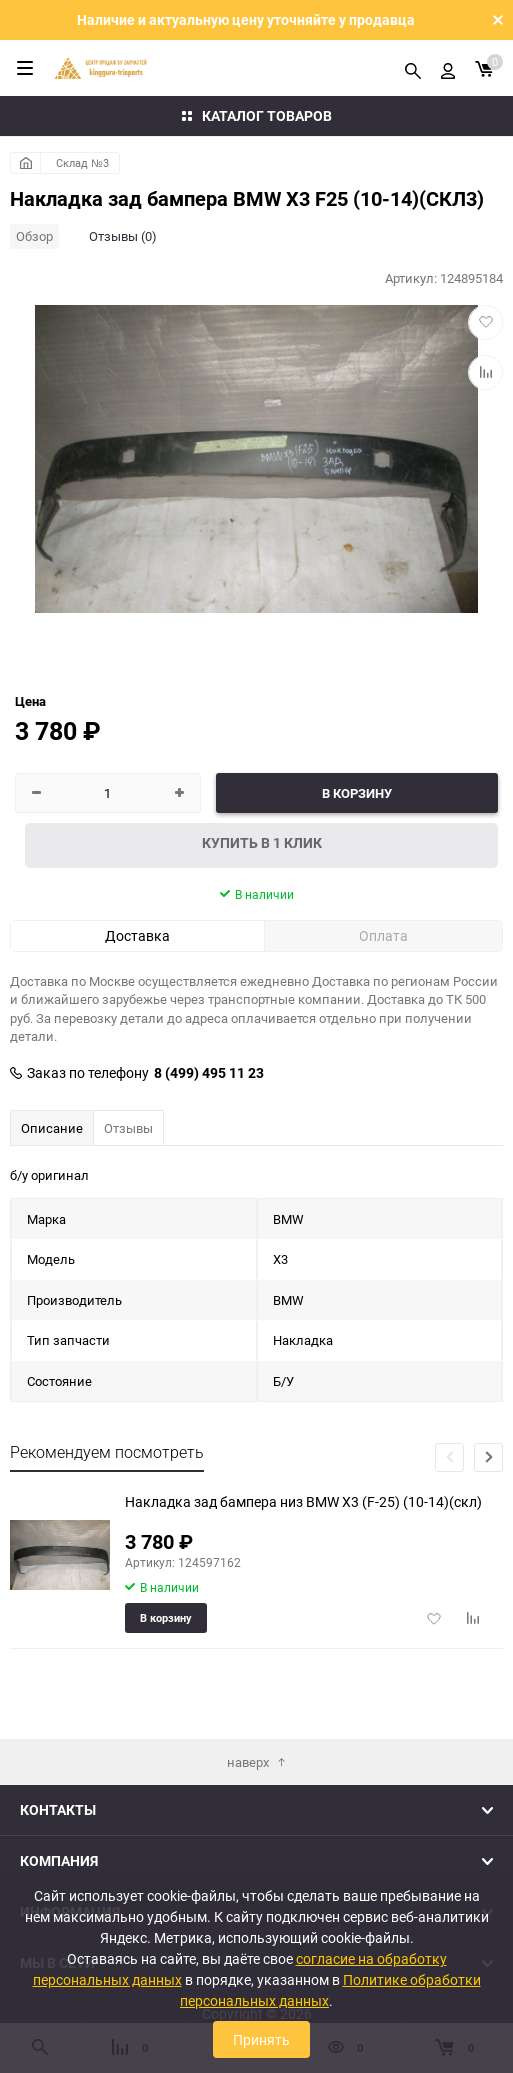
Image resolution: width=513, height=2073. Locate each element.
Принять (261, 2039)
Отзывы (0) (123, 236)
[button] (488, 1457)
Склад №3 (82, 162)
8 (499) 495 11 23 (209, 1073)
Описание (52, 1128)
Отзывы (128, 1128)
